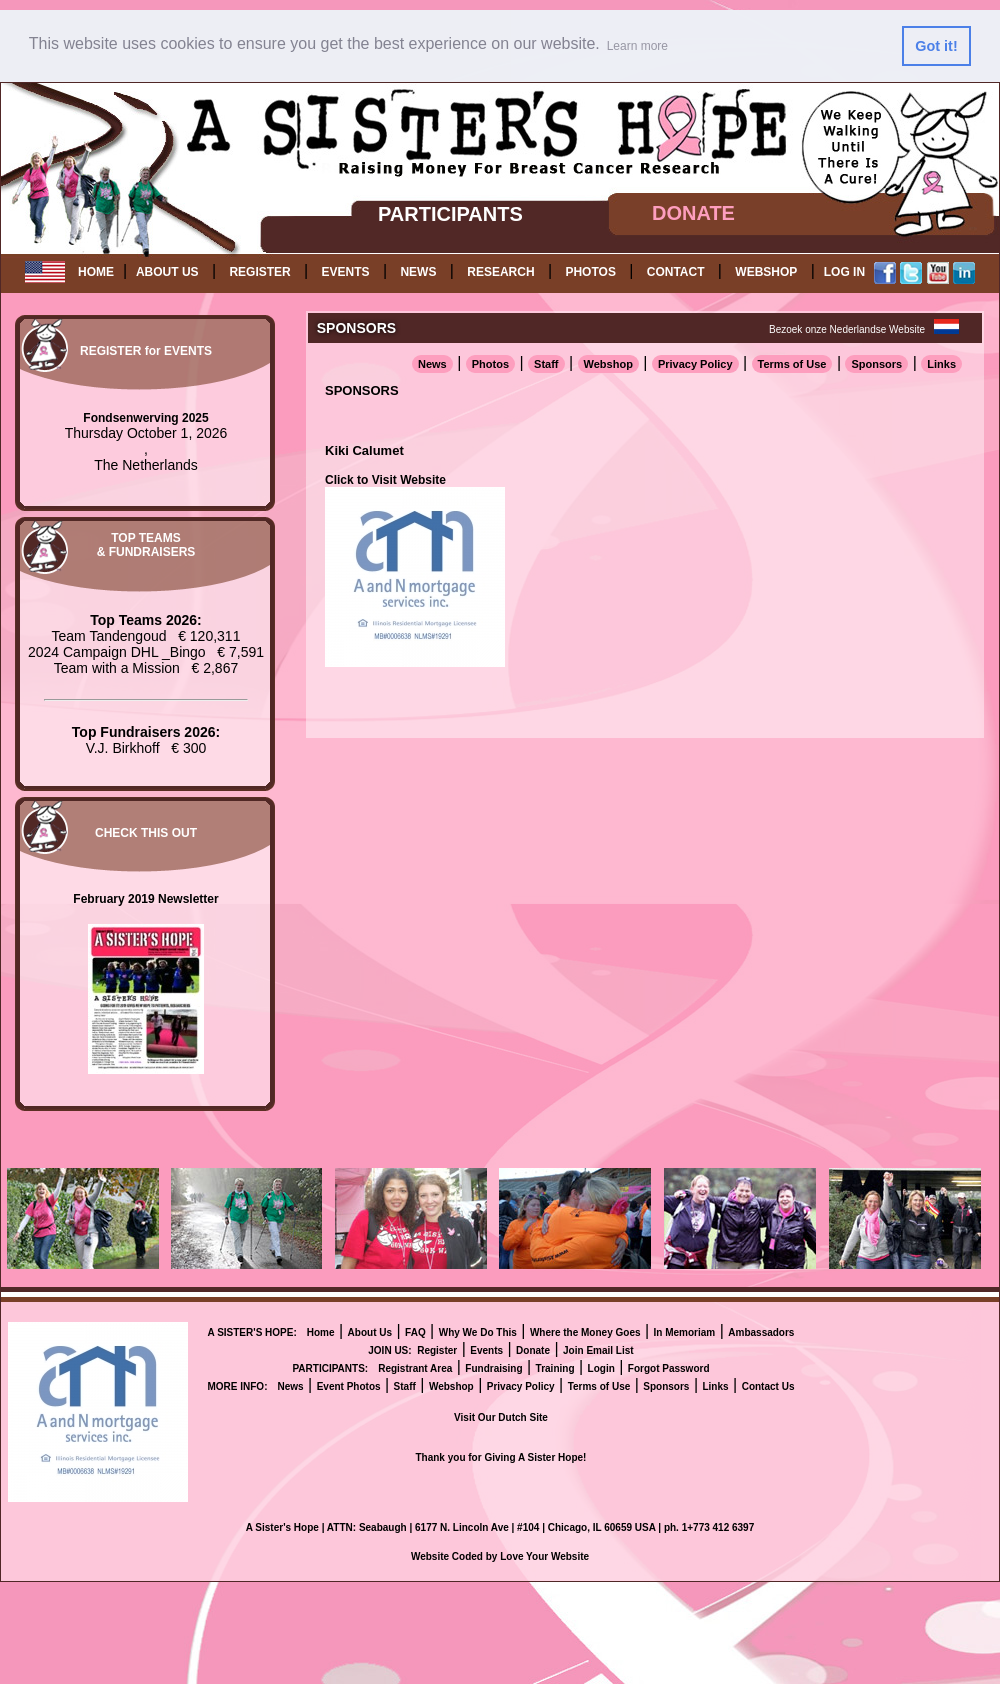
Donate (533, 1350)
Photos (490, 364)
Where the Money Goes (585, 1332)
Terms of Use (792, 364)
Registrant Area (415, 1368)
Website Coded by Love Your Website (500, 1556)
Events (486, 1350)
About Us (370, 1332)
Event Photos (349, 1386)
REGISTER (259, 272)
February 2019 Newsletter (145, 899)
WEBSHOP (766, 272)
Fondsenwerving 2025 (145, 418)
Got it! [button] (936, 46)
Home (321, 1332)
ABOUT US (167, 272)
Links (941, 364)
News (432, 364)
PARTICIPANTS (450, 214)
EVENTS (346, 272)
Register (437, 1350)
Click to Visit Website (385, 480)
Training (555, 1368)
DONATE (693, 213)
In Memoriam (685, 1332)
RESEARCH (500, 272)
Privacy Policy (695, 364)
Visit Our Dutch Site (501, 1417)
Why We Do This (478, 1332)
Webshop (608, 364)
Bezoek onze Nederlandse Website (847, 329)
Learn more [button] (637, 46)
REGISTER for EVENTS (146, 351)
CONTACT (676, 272)
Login (601, 1368)
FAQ (415, 1332)
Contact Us (768, 1386)
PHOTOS (590, 272)
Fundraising (493, 1368)
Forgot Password (669, 1368)
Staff (546, 364)
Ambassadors (761, 1332)
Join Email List (598, 1350)
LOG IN (844, 272)
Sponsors (876, 364)
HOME (96, 272)
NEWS (418, 272)
